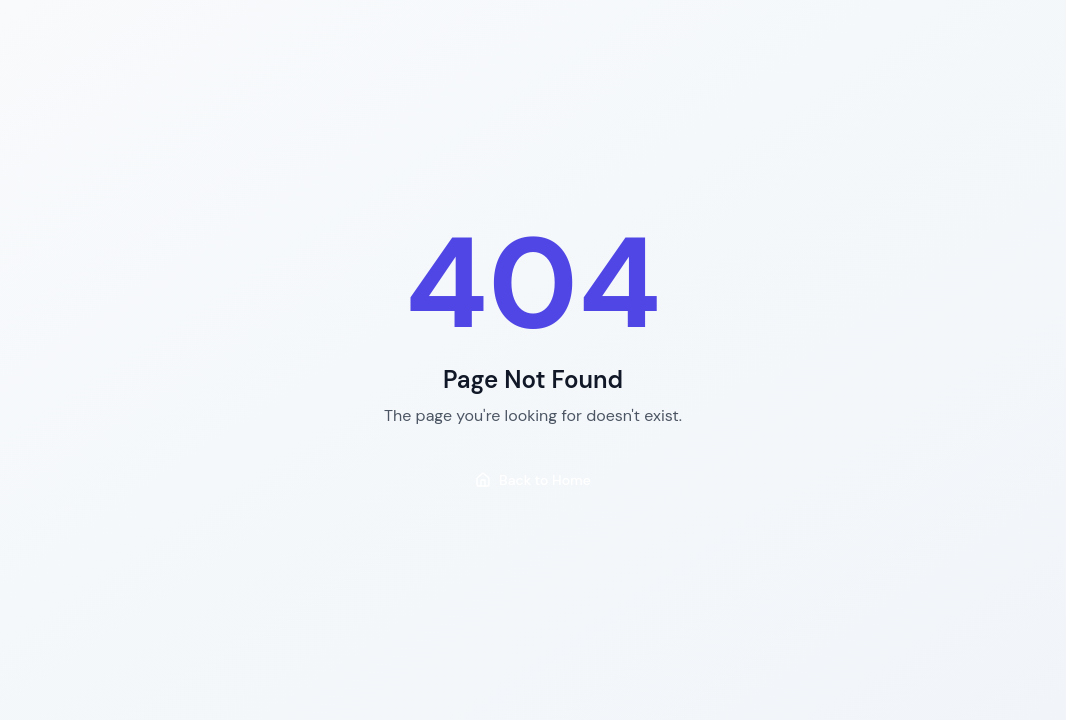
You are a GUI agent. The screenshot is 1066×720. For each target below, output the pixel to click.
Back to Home (533, 480)
